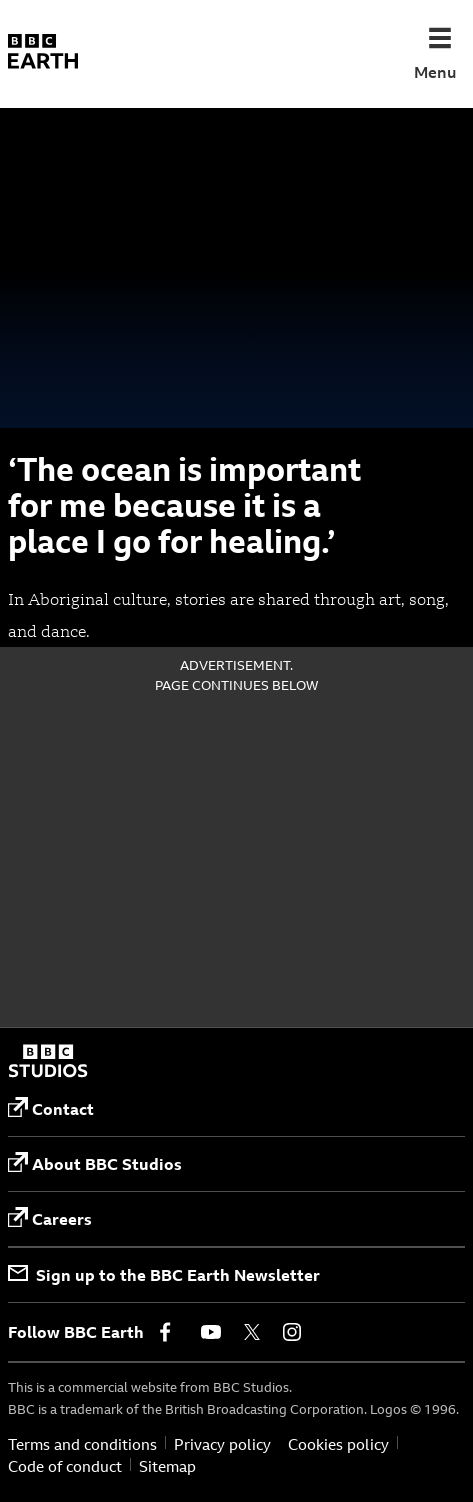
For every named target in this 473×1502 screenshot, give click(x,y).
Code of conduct (65, 1467)
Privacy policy (222, 1445)
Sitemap (167, 1467)
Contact (51, 1108)
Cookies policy (338, 1445)
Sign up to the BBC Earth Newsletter (164, 1275)
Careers (50, 1218)
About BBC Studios (95, 1163)
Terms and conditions (82, 1445)
